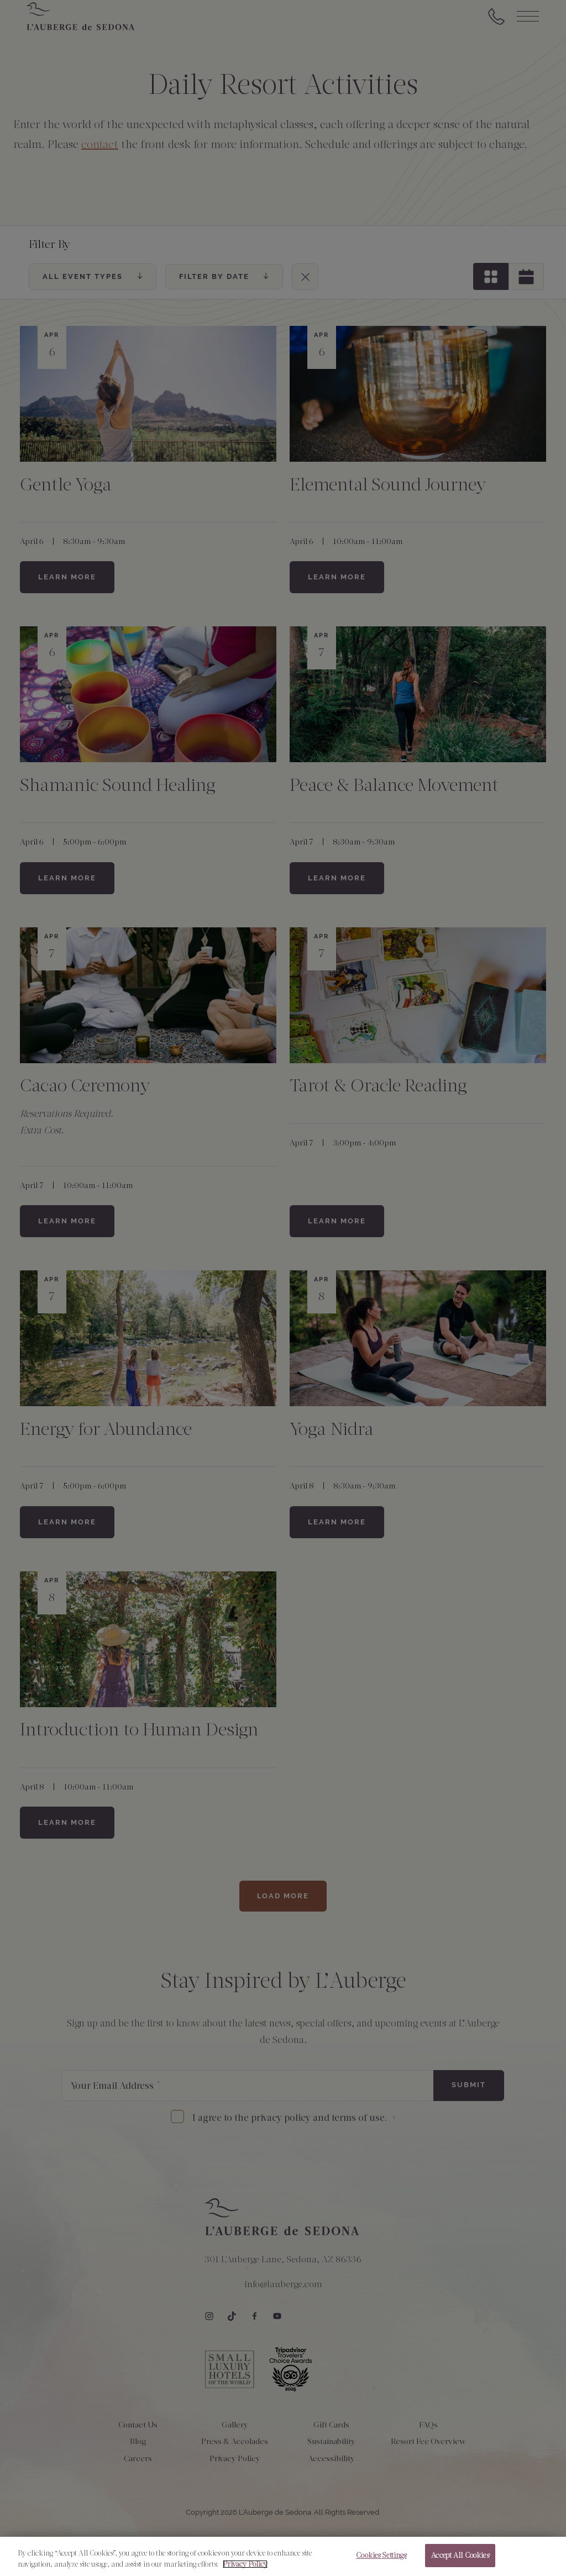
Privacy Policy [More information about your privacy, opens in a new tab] (245, 2565)
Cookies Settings (381, 2556)
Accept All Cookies (460, 2556)
